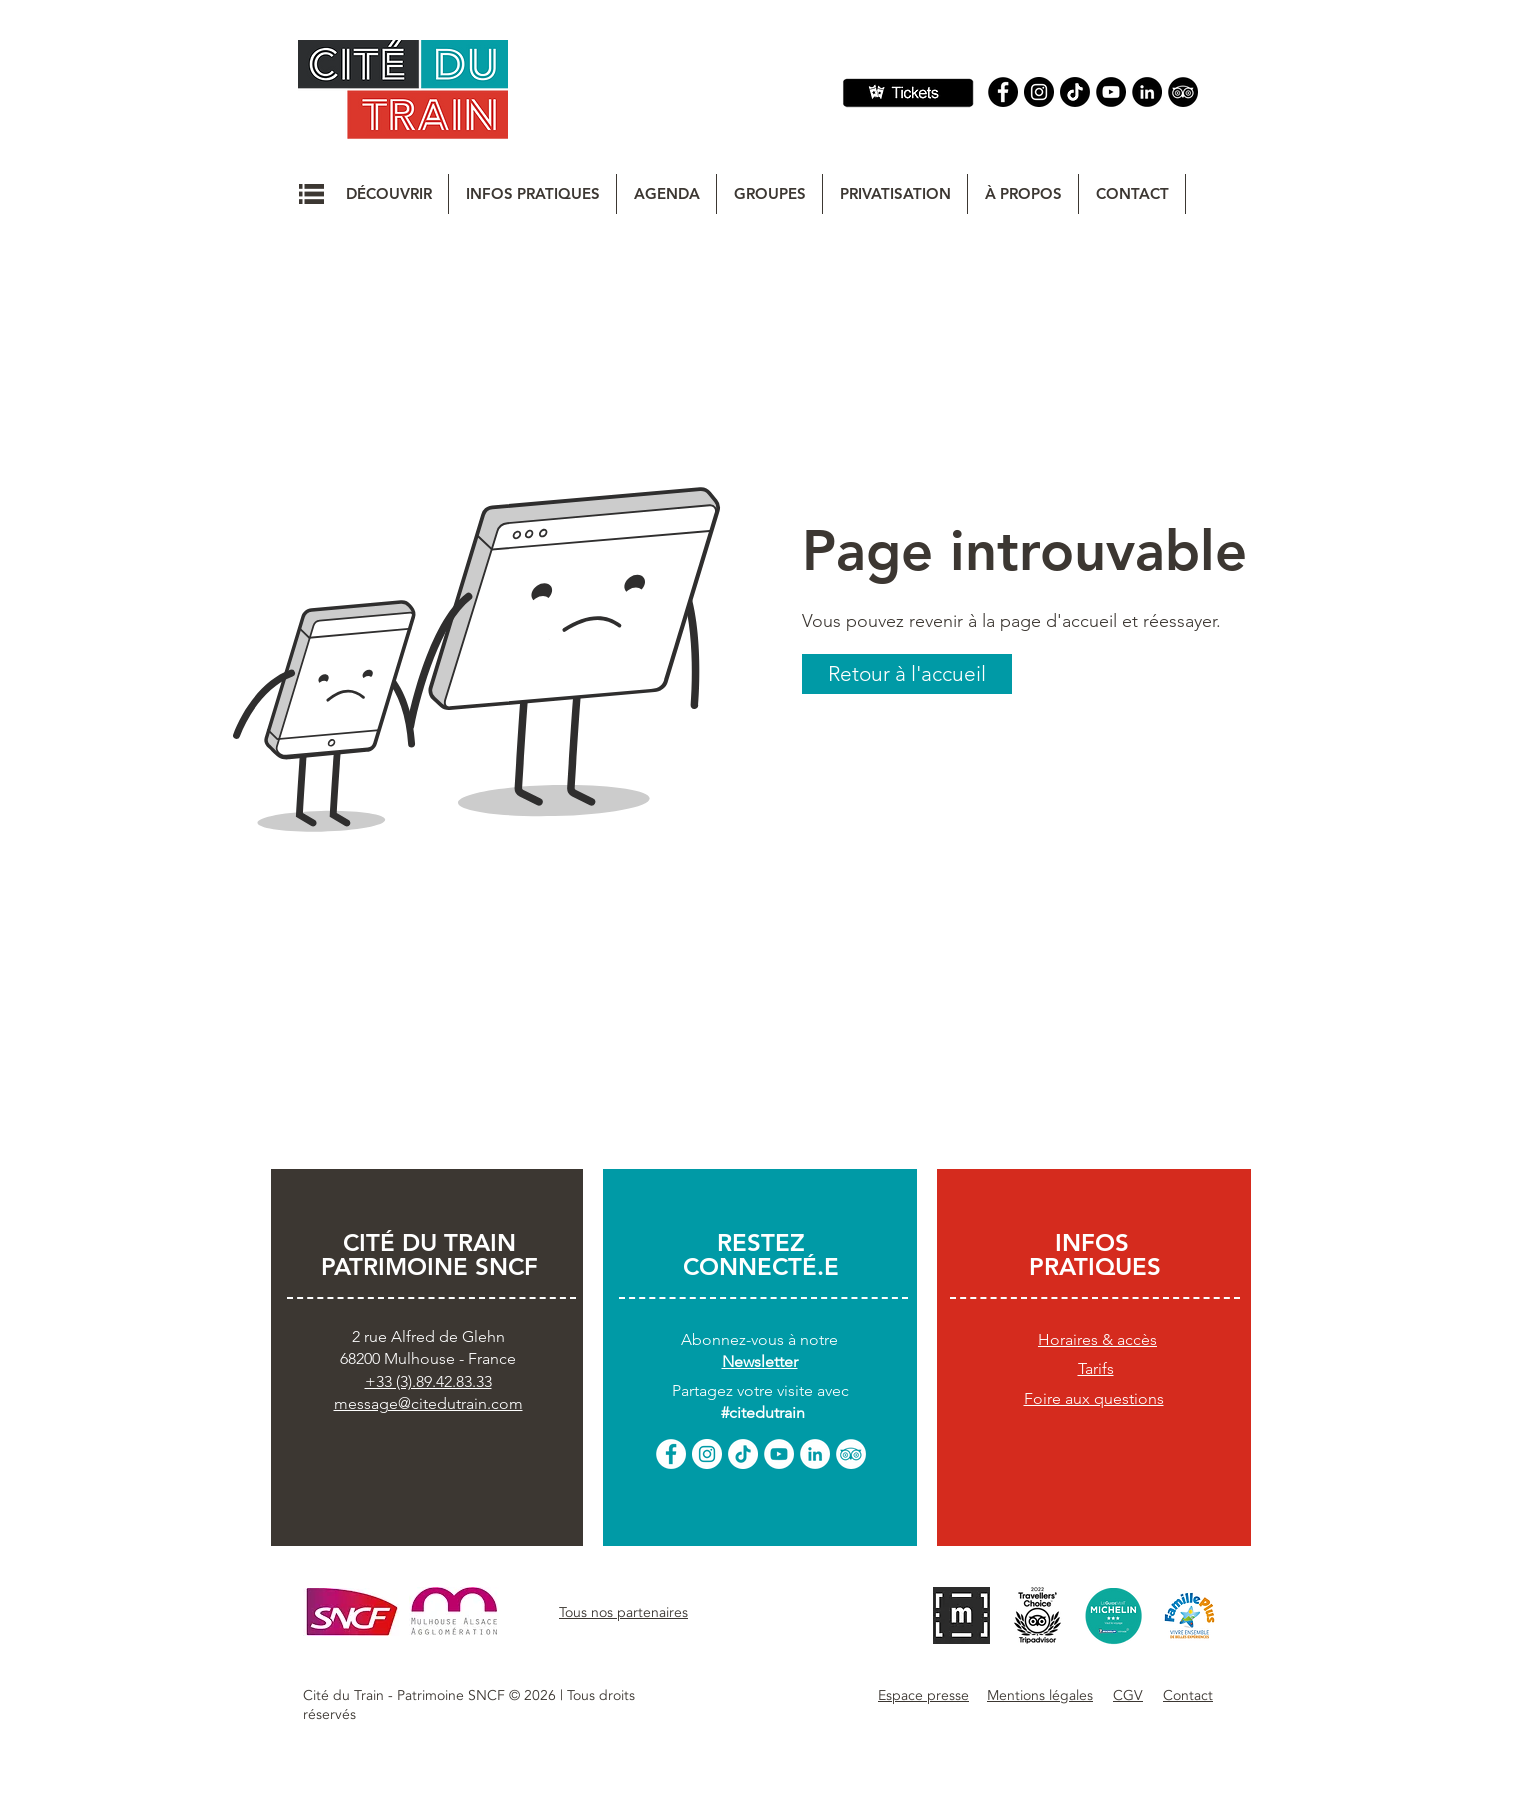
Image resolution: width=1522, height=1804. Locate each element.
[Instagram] (1039, 92)
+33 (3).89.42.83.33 (428, 1381)
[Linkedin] (1147, 92)
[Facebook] (1003, 92)
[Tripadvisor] (1183, 92)
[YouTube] (1111, 92)
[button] (311, 194)
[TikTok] (743, 1454)
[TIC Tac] (1075, 92)
